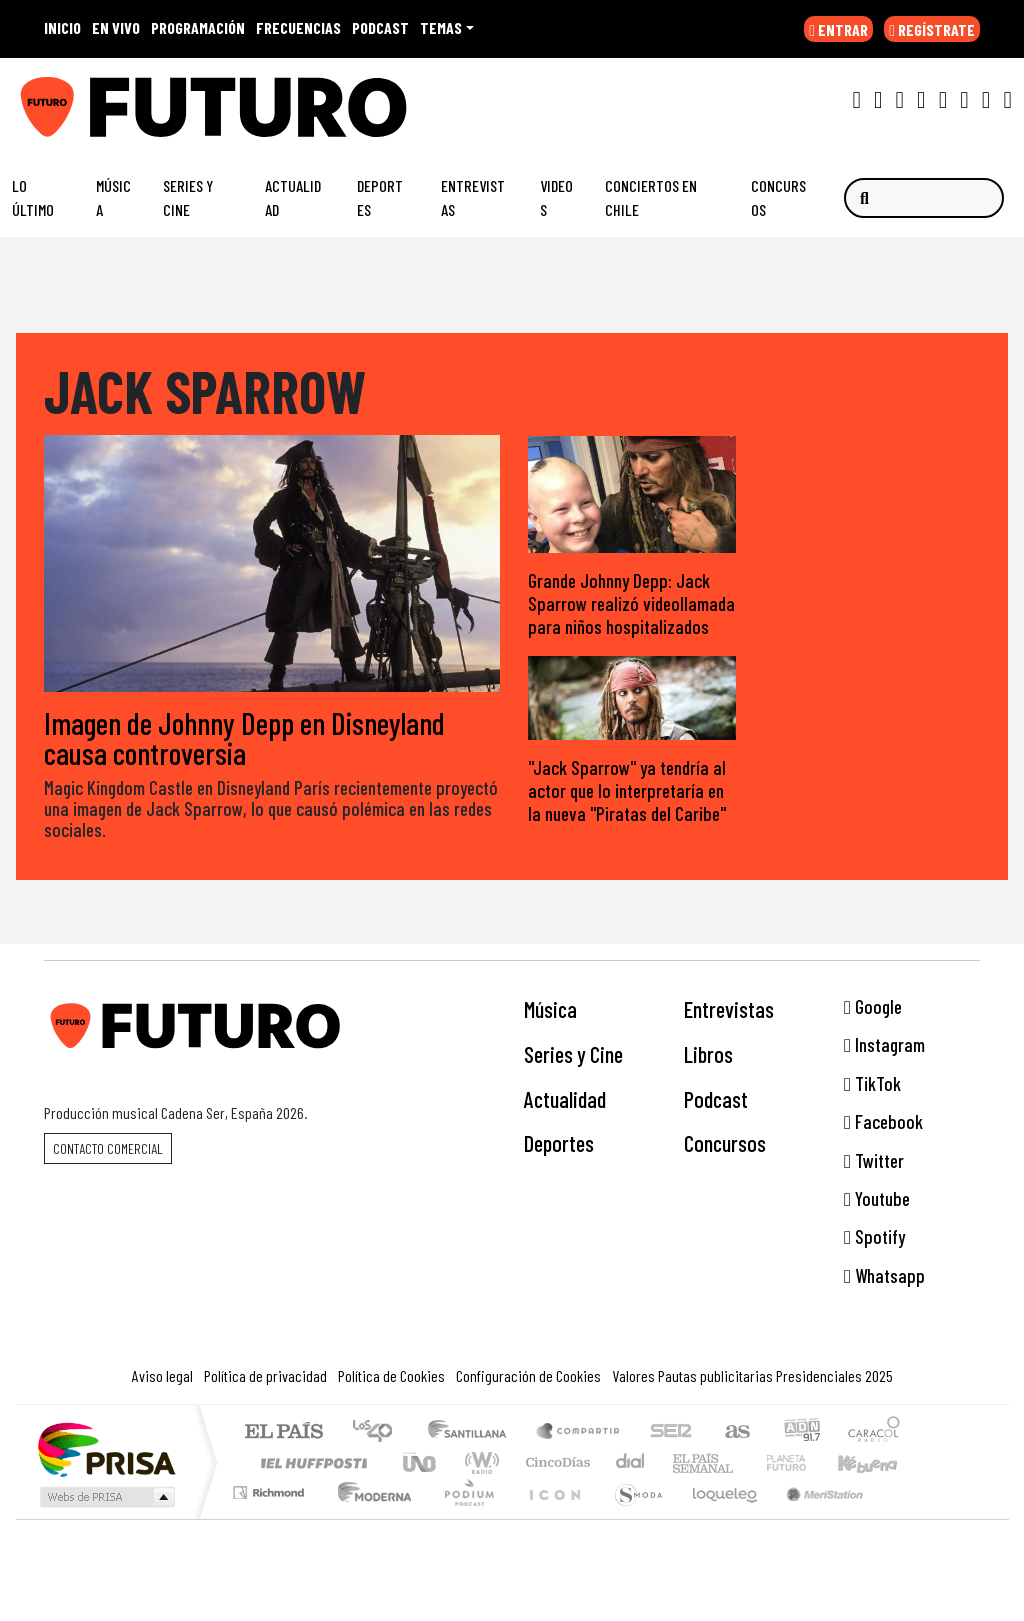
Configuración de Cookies (528, 1376)
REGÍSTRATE (932, 29)
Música (113, 197)
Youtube (877, 1198)
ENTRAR (838, 29)
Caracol (874, 1433)
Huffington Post (310, 1463)
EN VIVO (116, 27)
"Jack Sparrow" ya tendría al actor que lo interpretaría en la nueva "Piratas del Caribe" (627, 790)
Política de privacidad (265, 1376)
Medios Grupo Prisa (105, 1498)
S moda (632, 1518)
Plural (463, 1518)
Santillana (473, 1433)
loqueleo (718, 1518)
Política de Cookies (391, 1376)
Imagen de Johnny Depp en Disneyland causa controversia (244, 738)
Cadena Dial (805, 1463)
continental (631, 1463)
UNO (421, 1463)
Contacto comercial (108, 1148)
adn (800, 1433)
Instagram (884, 1045)
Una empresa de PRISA (106, 1449)
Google (873, 1006)
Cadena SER (671, 1433)
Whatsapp (884, 1275)
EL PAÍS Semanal (685, 1463)
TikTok (872, 1083)
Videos (556, 197)
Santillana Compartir (579, 1433)
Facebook (883, 1122)
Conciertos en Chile (651, 197)
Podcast (716, 1099)
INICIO (62, 27)
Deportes (380, 197)
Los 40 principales (379, 1433)
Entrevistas (473, 197)
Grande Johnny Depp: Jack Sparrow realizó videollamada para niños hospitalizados (631, 604)
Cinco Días (555, 1463)
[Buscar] (924, 198)
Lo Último (33, 197)
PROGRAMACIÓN (198, 27)
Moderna (369, 1518)
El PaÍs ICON (551, 1518)
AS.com (734, 1433)
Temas (441, 27)
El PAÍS (283, 1433)
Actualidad (293, 197)
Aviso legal (162, 1376)
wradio (478, 1463)
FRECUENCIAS (298, 27)
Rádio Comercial (903, 1518)
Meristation (814, 1518)
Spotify (874, 1237)
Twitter (874, 1160)
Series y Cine (188, 197)
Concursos (778, 197)
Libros (708, 1054)
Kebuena (877, 1463)
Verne (744, 1463)
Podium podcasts (271, 1488)
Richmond (271, 1518)
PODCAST (380, 27)
